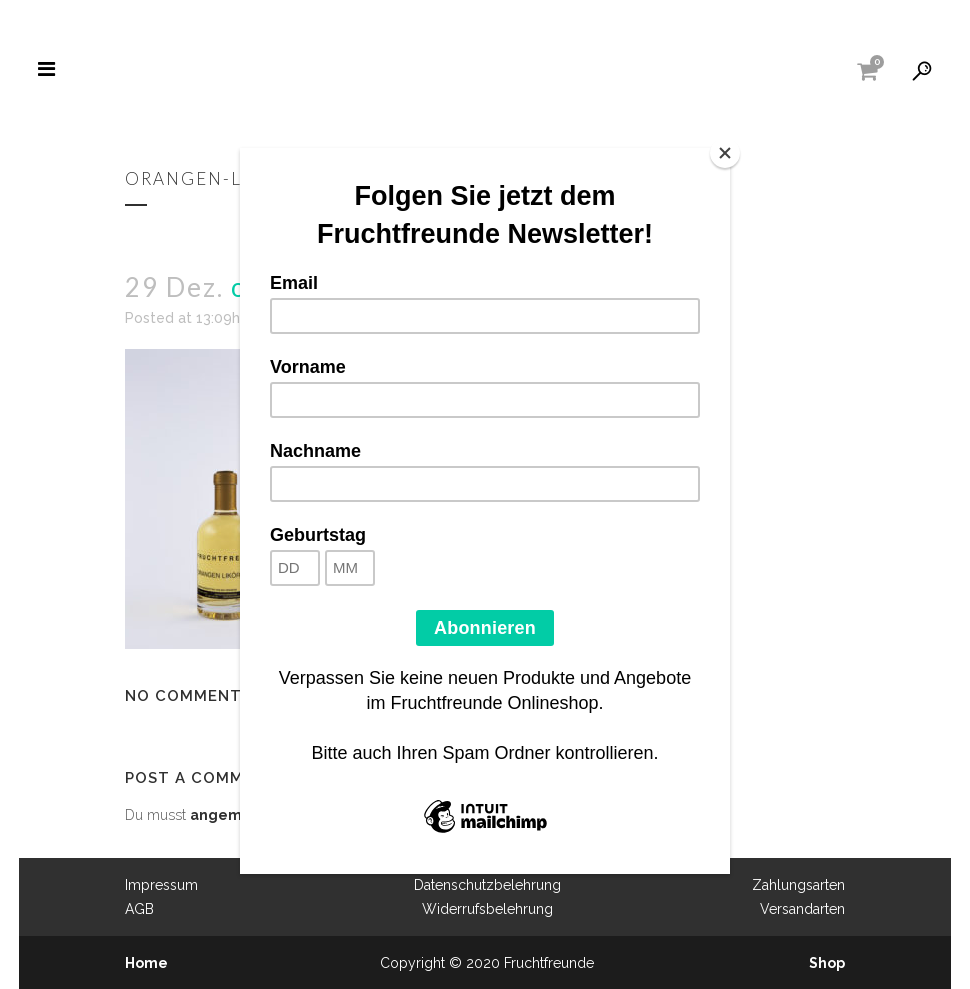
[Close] (725, 153)
